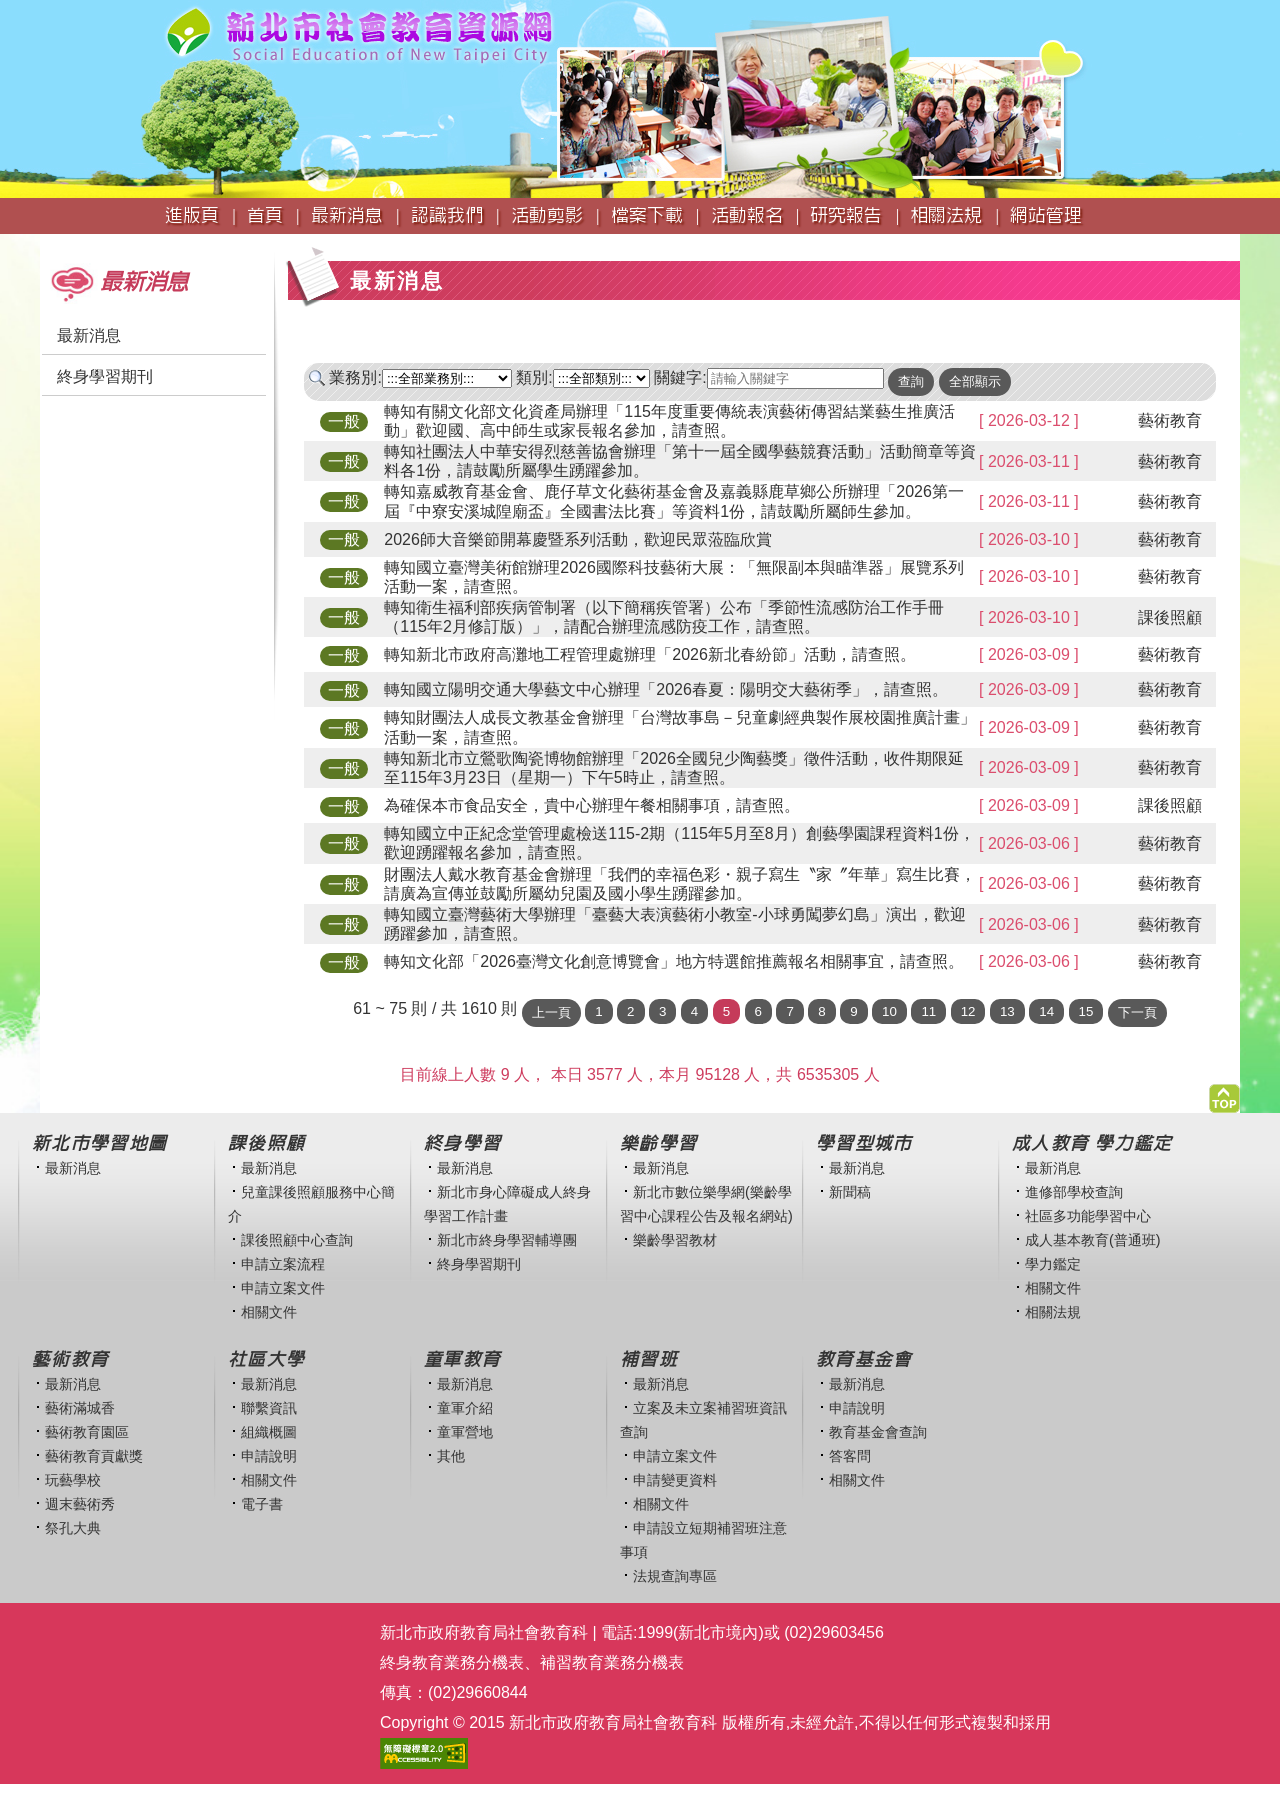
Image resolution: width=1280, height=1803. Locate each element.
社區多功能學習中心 (1088, 1216)
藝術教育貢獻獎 (94, 1456)
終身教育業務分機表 (452, 1662)
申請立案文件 (283, 1288)
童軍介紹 (465, 1408)
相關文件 (269, 1312)
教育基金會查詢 (878, 1432)
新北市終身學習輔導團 (507, 1240)
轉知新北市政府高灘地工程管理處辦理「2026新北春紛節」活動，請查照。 (650, 654)
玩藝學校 (73, 1480)
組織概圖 (269, 1432)
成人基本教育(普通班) (1093, 1240)
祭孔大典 (73, 1528)
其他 (451, 1456)
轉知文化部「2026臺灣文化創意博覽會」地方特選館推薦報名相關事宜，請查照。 (674, 961)
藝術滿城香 (80, 1408)
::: (46, 243)
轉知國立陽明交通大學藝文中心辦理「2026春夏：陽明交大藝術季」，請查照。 (666, 689)
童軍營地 (465, 1432)
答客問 (850, 1456)
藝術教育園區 (87, 1432)
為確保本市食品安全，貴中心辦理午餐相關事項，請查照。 (592, 805)
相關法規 (1053, 1312)
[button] (1224, 1093)
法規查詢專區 (675, 1576)
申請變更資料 (675, 1480)
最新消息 (89, 335)
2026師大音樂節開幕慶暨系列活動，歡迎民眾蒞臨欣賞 (578, 539)
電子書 (262, 1504)
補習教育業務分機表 (612, 1662)
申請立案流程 (283, 1264)
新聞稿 (850, 1192)
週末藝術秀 (80, 1504)
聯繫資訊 (269, 1408)
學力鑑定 (1053, 1264)
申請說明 (269, 1456)
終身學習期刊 (105, 376)
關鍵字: (680, 377)
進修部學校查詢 (1074, 1192)
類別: (534, 377)
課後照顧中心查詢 (297, 1240)
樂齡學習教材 (675, 1240)
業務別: (355, 377)
